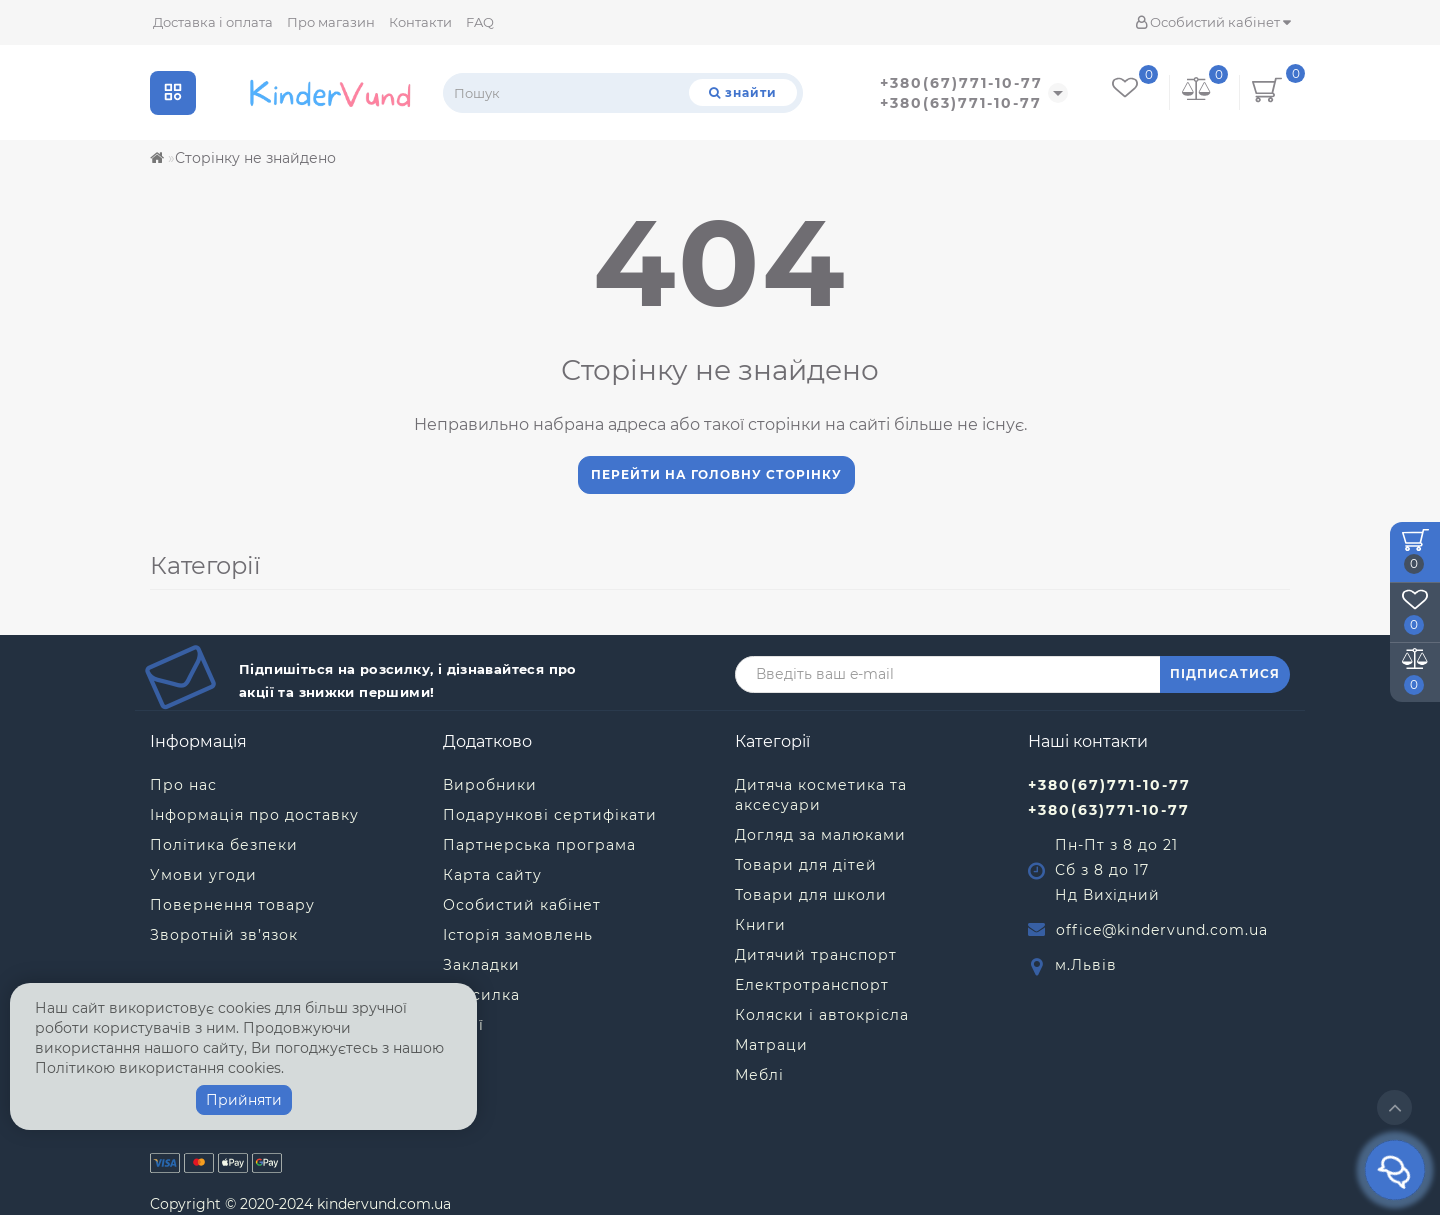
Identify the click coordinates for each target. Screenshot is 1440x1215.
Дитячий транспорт (816, 955)
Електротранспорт (812, 985)
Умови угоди (203, 875)
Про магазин (331, 22)
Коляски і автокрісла (822, 1015)
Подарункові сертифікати (550, 815)
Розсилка (481, 995)
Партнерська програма (539, 845)
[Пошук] (743, 92)
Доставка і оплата (213, 22)
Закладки (481, 965)
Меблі (759, 1075)
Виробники (490, 785)
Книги (760, 925)
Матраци (771, 1045)
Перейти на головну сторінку (716, 474)
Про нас (183, 785)
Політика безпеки (224, 845)
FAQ (480, 22)
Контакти (420, 22)
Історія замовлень (518, 935)
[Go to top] (1394, 1107)
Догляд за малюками (820, 835)
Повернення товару (232, 905)
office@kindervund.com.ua (1162, 930)
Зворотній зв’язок (224, 935)
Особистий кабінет (1213, 22)
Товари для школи (811, 895)
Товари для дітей (806, 865)
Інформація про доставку (254, 815)
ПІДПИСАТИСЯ (1225, 673)
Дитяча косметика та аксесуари (821, 795)
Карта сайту (492, 875)
